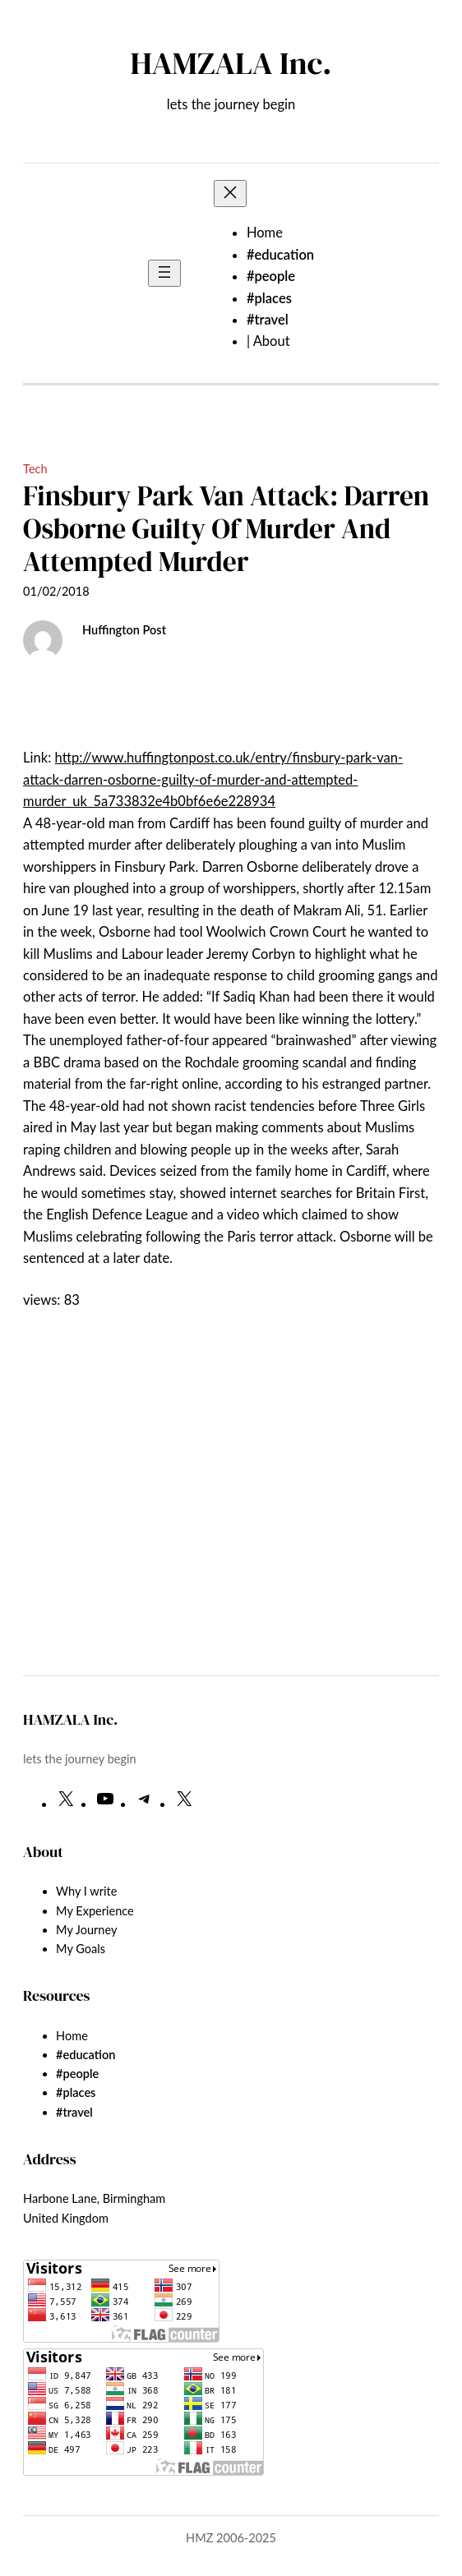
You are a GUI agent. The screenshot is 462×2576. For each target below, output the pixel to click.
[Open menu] (164, 273)
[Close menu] (230, 193)
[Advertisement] (231, 1527)
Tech (35, 469)
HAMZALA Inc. (230, 63)
